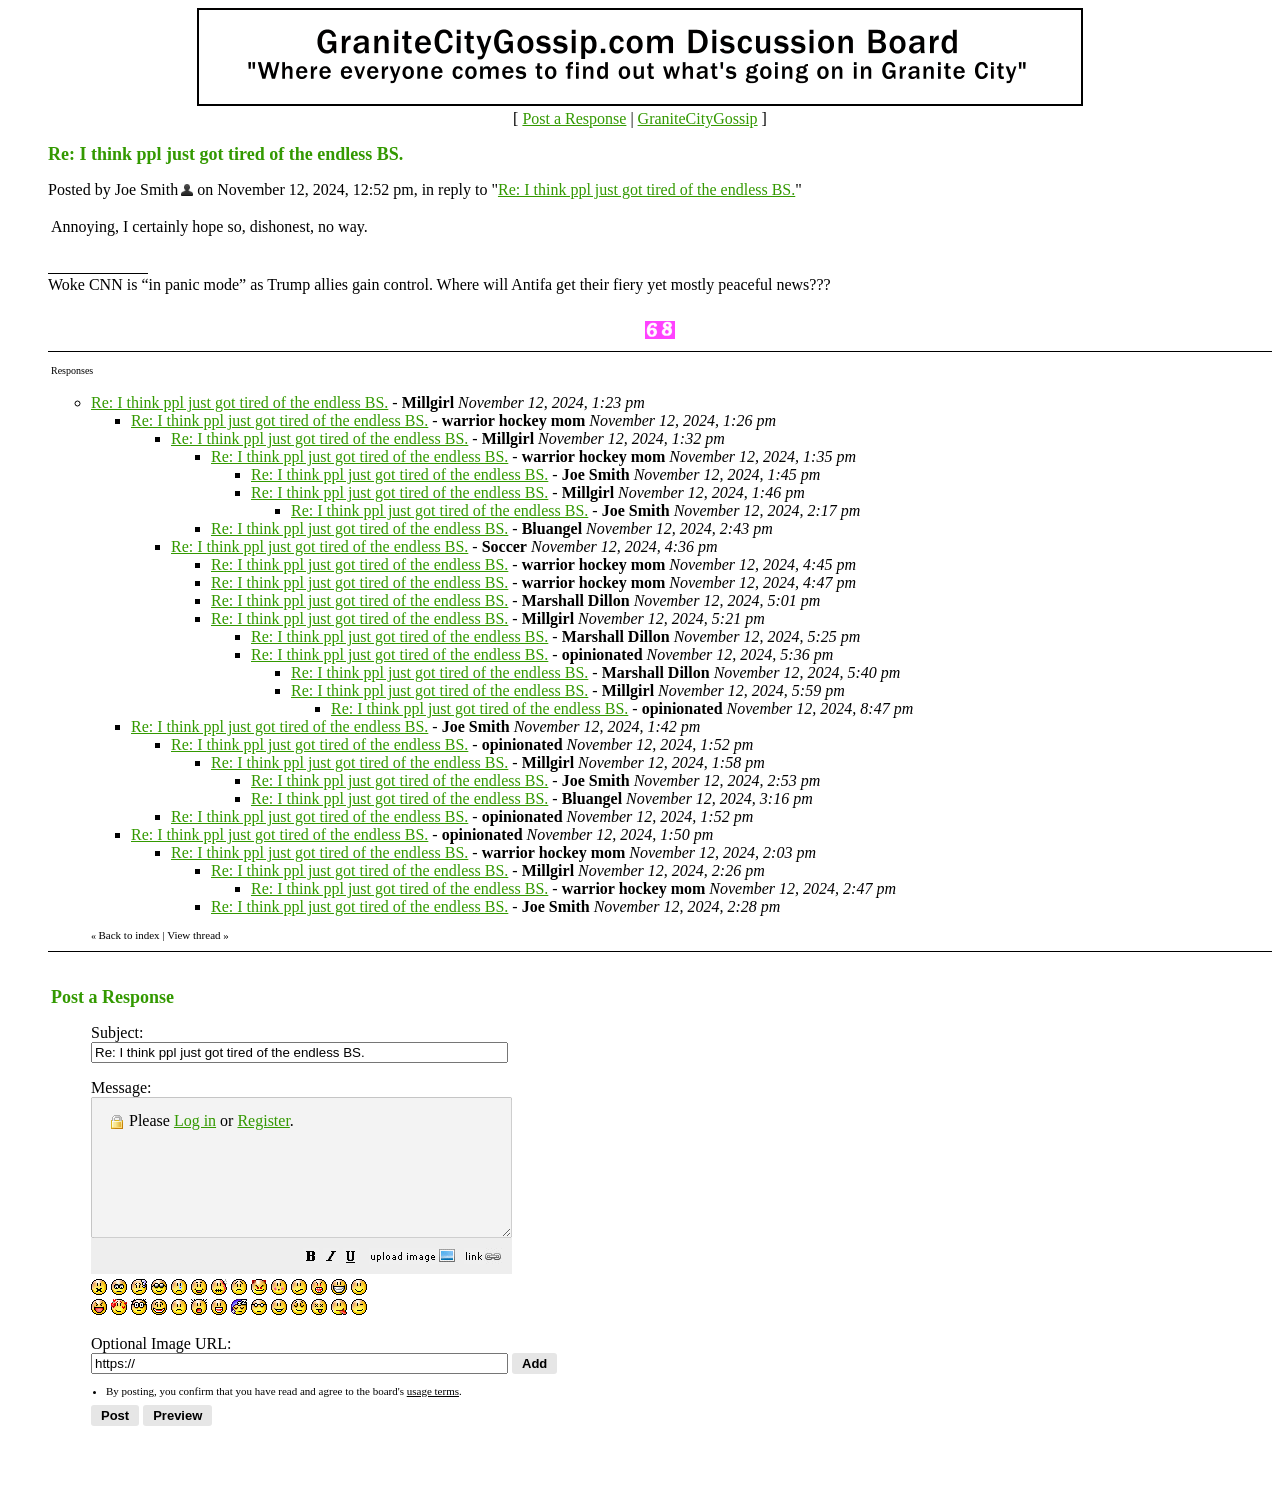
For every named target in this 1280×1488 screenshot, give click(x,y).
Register (263, 1120)
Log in (195, 1120)
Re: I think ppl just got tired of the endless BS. (646, 189)
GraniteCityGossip (698, 118)
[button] (361, 1285)
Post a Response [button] (574, 118)
